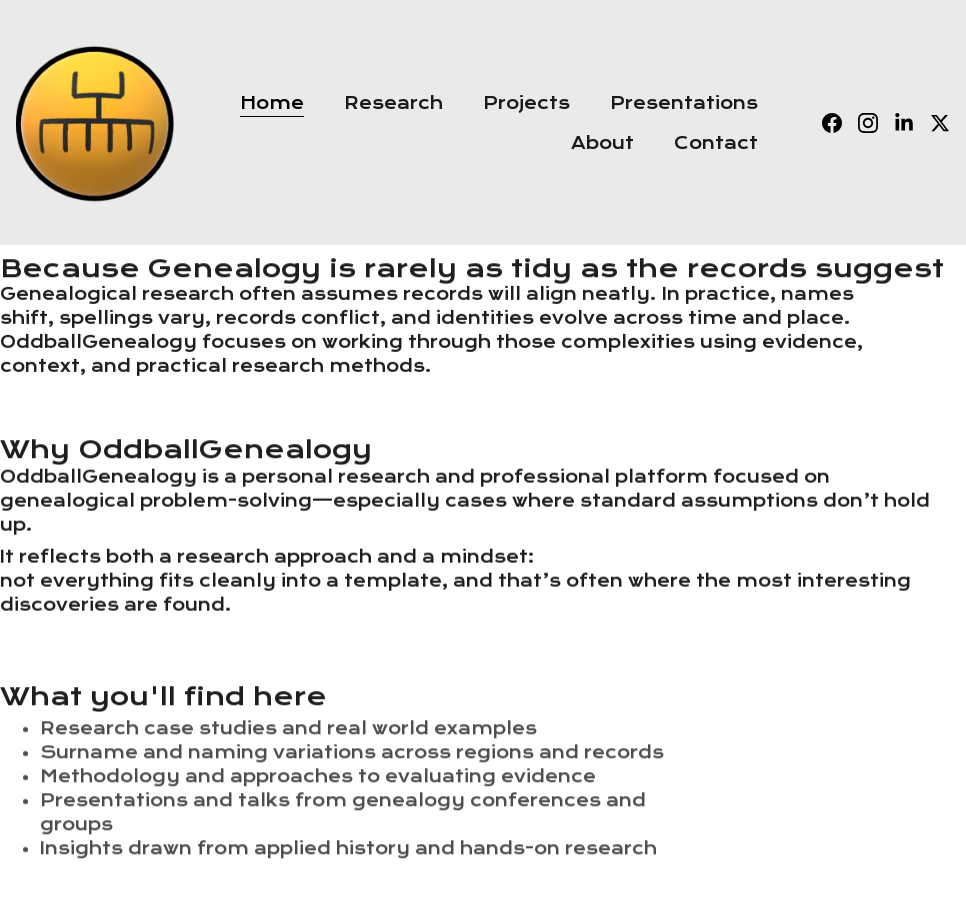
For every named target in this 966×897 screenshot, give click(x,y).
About (602, 143)
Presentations (684, 103)
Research (393, 103)
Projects (526, 103)
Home (272, 103)
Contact (716, 143)
